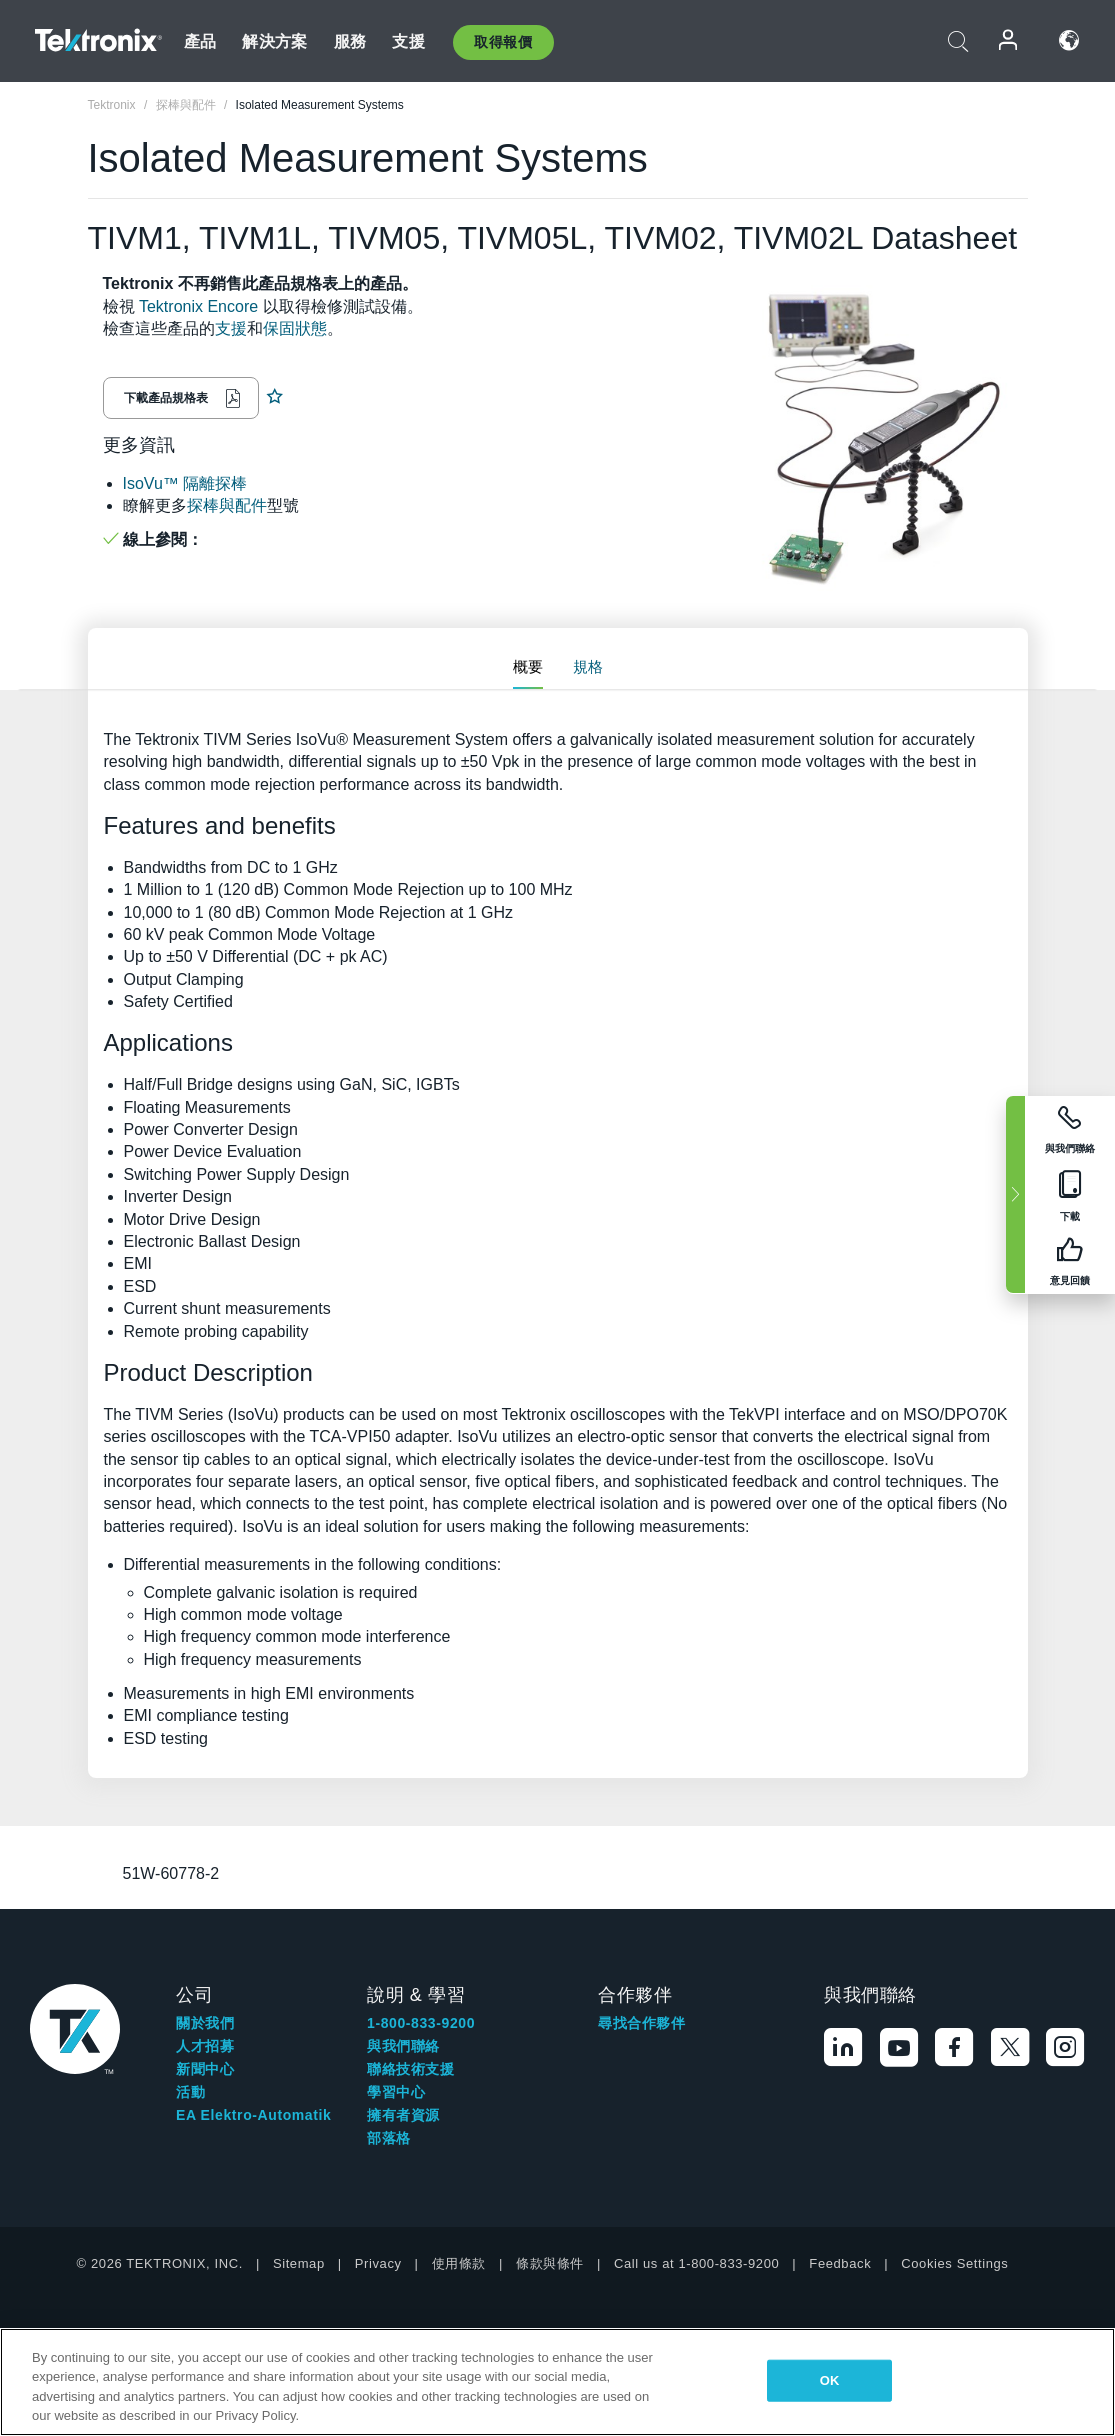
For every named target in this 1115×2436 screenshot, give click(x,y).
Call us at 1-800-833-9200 (696, 2263)
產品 (200, 41)
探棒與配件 (227, 505)
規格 (588, 666)
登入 (1009, 40)
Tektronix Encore (198, 306)
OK (830, 2380)
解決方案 (274, 41)
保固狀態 (295, 328)
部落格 (389, 2138)
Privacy (378, 2263)
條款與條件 (550, 2263)
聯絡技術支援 (411, 2069)
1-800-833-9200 (421, 2023)
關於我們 (205, 2023)
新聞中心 (205, 2069)
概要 (528, 666)
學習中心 (396, 2092)
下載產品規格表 (166, 398)
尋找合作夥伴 (642, 2023)
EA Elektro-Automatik (253, 2115)
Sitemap (299, 2263)
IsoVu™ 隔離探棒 (185, 483)
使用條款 (459, 2263)
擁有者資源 (403, 2115)
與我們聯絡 (403, 2046)
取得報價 (503, 42)
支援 (408, 41)
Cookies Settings (954, 2263)
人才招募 (205, 2046)
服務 (350, 41)
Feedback (840, 2263)
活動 (190, 2092)
